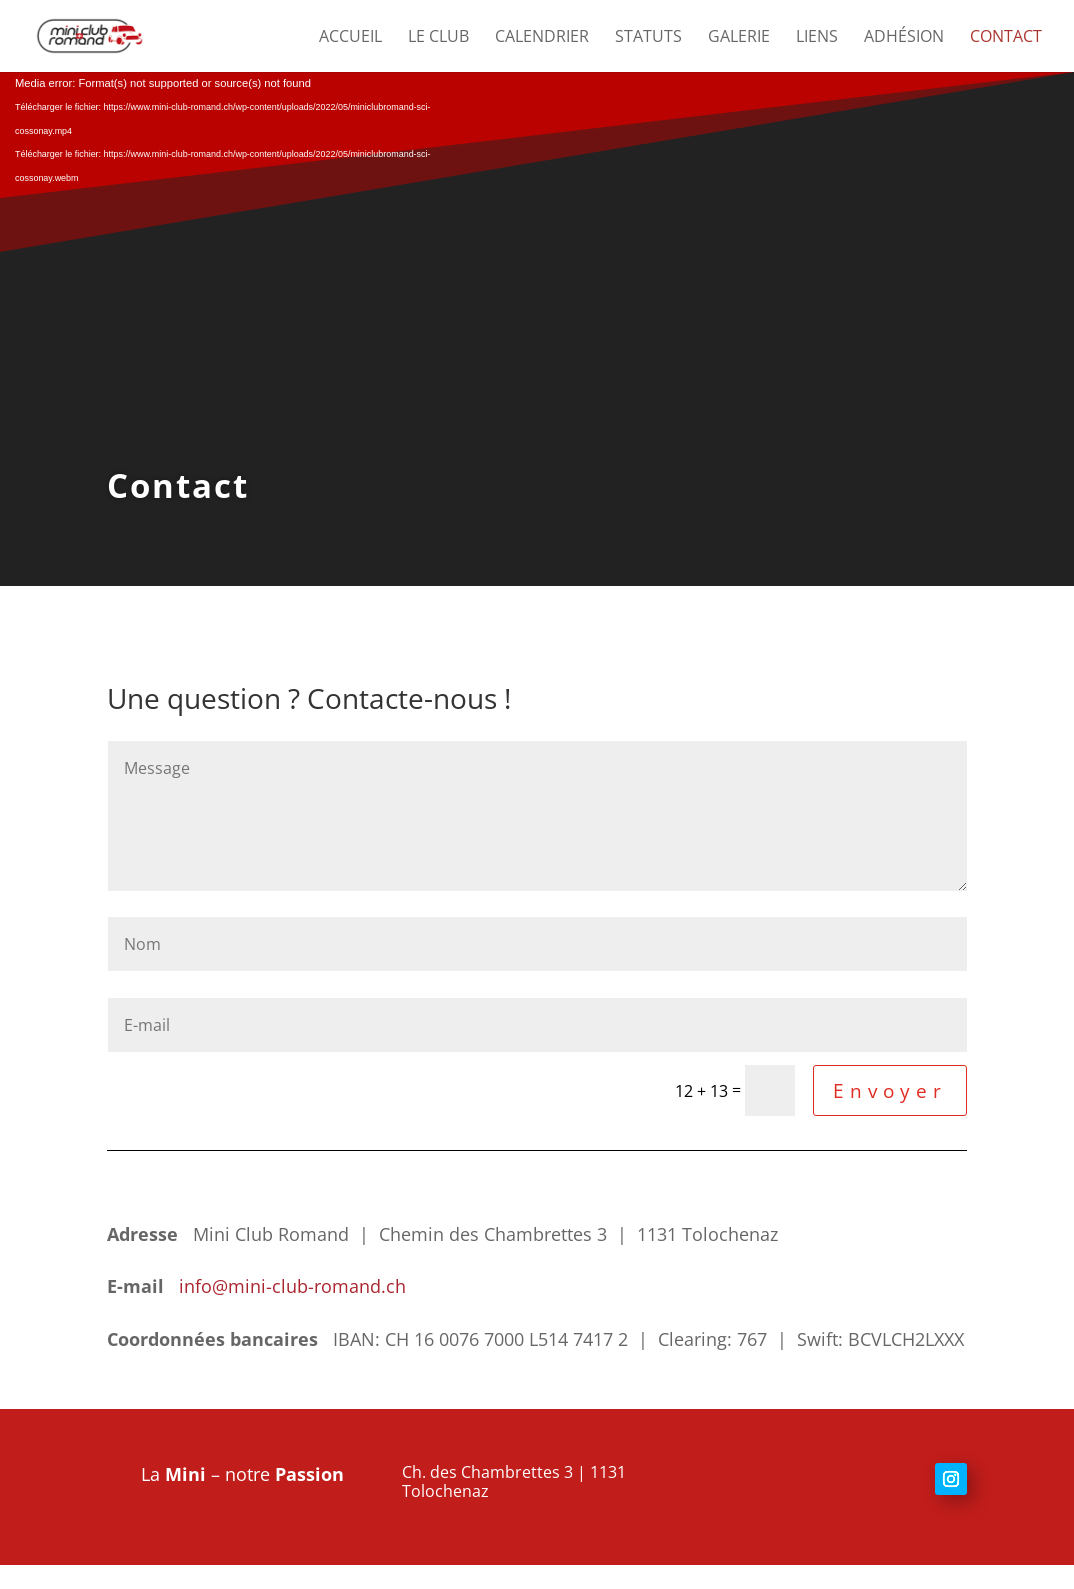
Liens (817, 38)
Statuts (648, 38)
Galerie (739, 38)
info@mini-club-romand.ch (290, 1286)
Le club (438, 38)
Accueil (350, 38)
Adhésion (904, 38)
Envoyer (890, 1091)
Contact (1006, 38)
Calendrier (542, 38)
